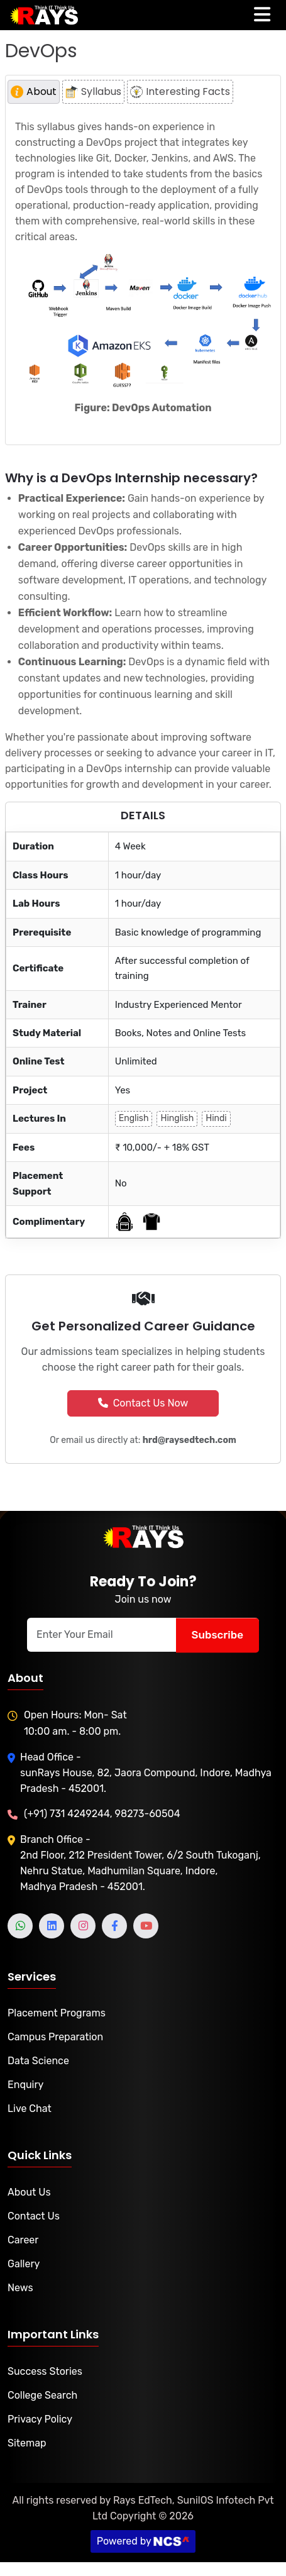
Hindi (216, 1118)
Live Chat (30, 2108)
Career (23, 2240)
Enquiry (25, 2085)
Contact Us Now (143, 1403)
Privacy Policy (40, 2419)
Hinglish (177, 1118)
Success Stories (45, 2371)
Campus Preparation (55, 2037)
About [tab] (34, 91)
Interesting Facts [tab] (180, 91)
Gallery (24, 2264)
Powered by (143, 2541)
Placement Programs (57, 2013)
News (20, 2288)
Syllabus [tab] (93, 91)
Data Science (38, 2061)
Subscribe (217, 1634)
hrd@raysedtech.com (189, 1440)
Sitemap (27, 2443)
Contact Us (34, 2216)
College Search (42, 2395)
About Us (29, 2192)
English (134, 1118)
